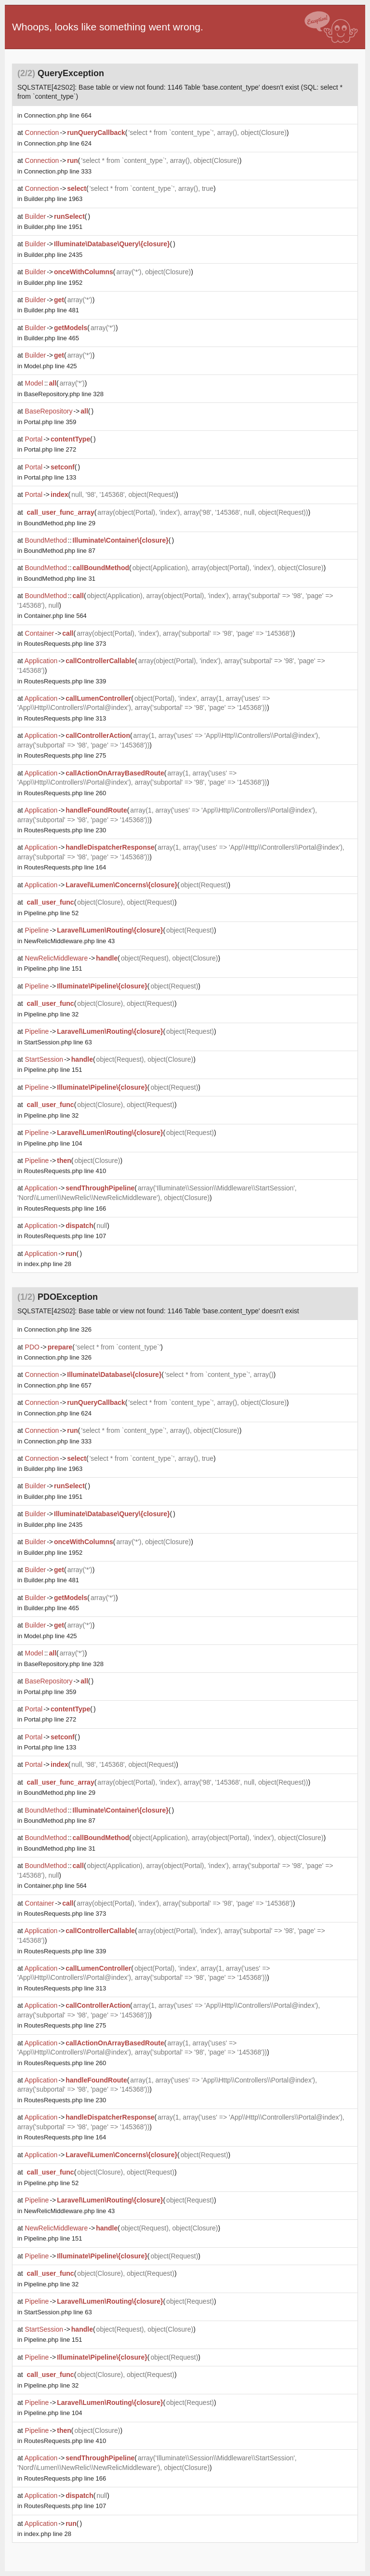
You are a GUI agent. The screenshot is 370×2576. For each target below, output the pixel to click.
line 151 (53, 968)
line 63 (58, 1042)
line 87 (59, 550)
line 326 (58, 1329)
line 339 (65, 681)
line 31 (59, 578)
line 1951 (53, 226)
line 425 (50, 366)
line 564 (55, 615)
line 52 (51, 913)
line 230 (65, 830)
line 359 (50, 422)
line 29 (59, 523)
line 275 (65, 755)
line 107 (65, 1236)
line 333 (58, 171)
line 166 (65, 1208)
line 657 (58, 1385)
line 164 (65, 867)
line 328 (64, 394)
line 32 (51, 1014)
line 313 (65, 718)
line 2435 (53, 254)
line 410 (65, 1171)
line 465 (51, 338)
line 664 (58, 115)
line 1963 (53, 198)
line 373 (65, 643)
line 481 (51, 310)
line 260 (65, 793)
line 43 (69, 941)
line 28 (47, 1264)
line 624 (58, 143)
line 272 (50, 449)
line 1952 (53, 282)
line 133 (50, 477)
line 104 (53, 1143)
